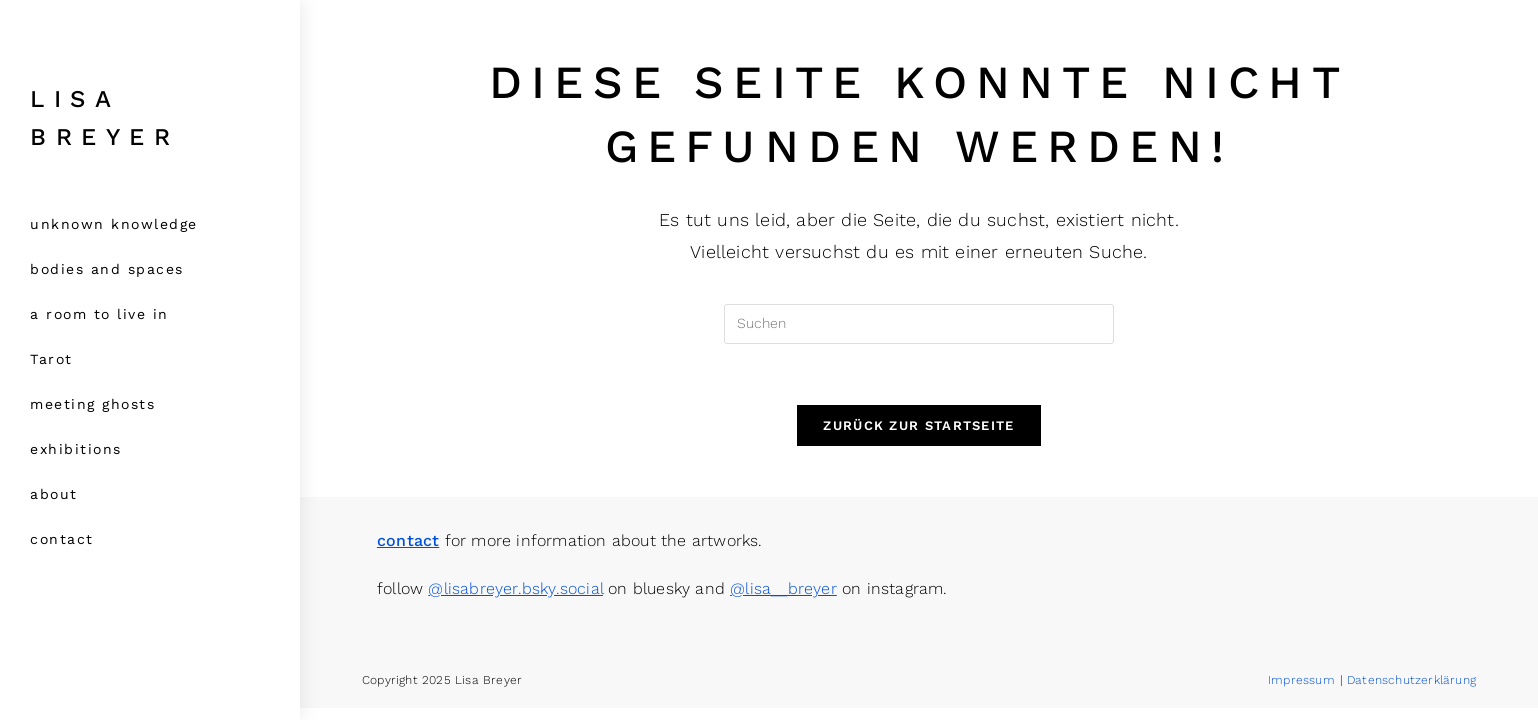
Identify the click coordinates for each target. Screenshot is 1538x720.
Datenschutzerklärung (1411, 692)
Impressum (1301, 692)
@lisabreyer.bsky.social (515, 600)
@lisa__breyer (783, 600)
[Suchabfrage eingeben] (919, 324)
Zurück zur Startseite (918, 425)
